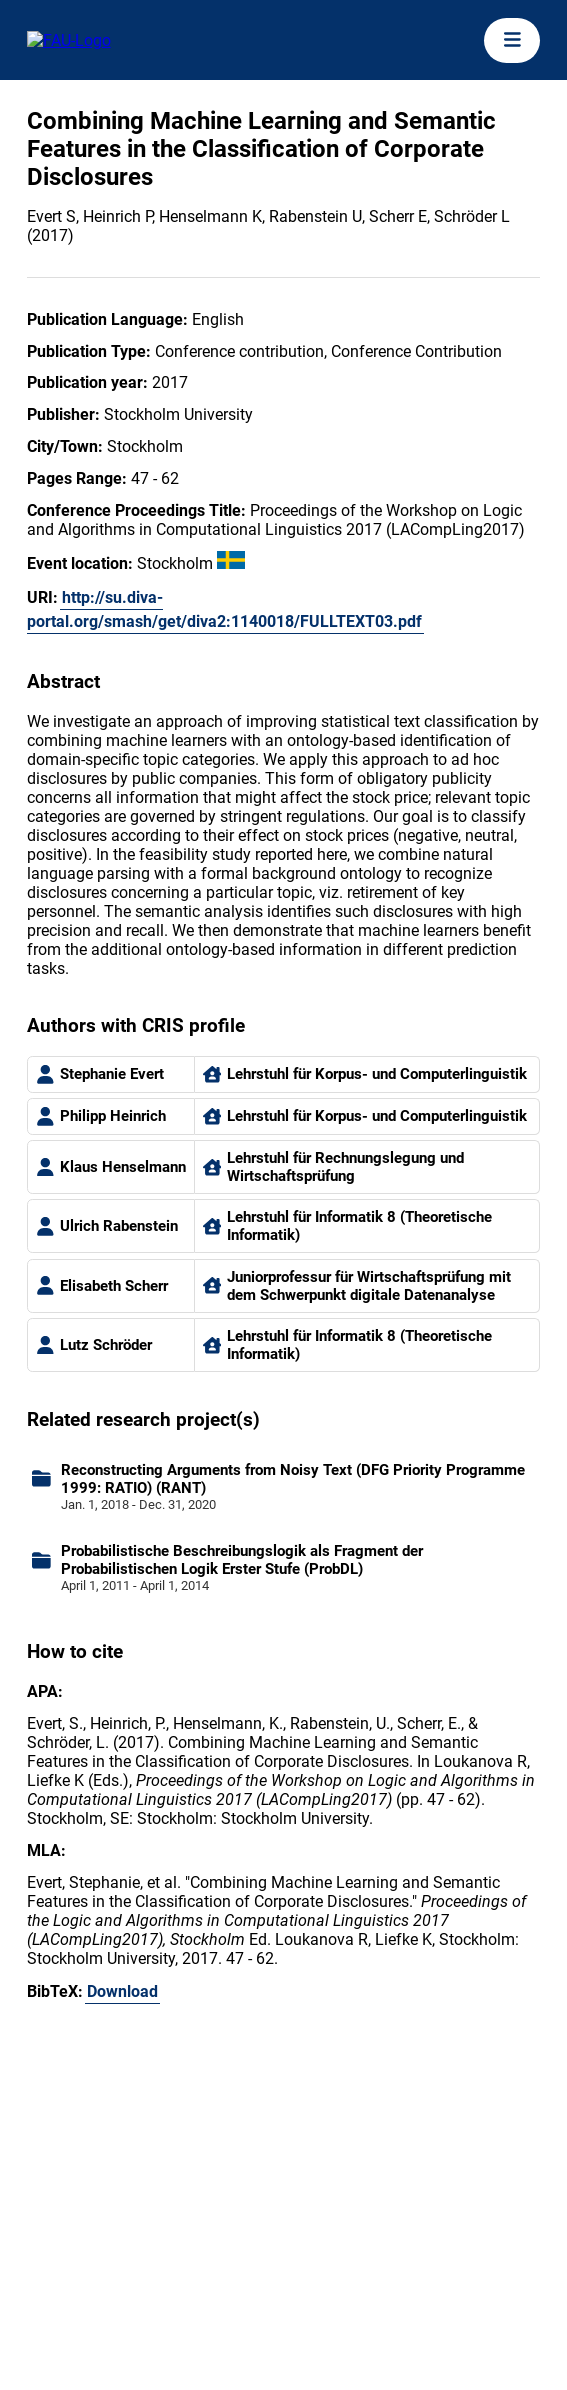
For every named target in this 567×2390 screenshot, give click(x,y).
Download (122, 1991)
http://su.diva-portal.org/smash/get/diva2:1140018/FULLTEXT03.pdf (224, 609)
